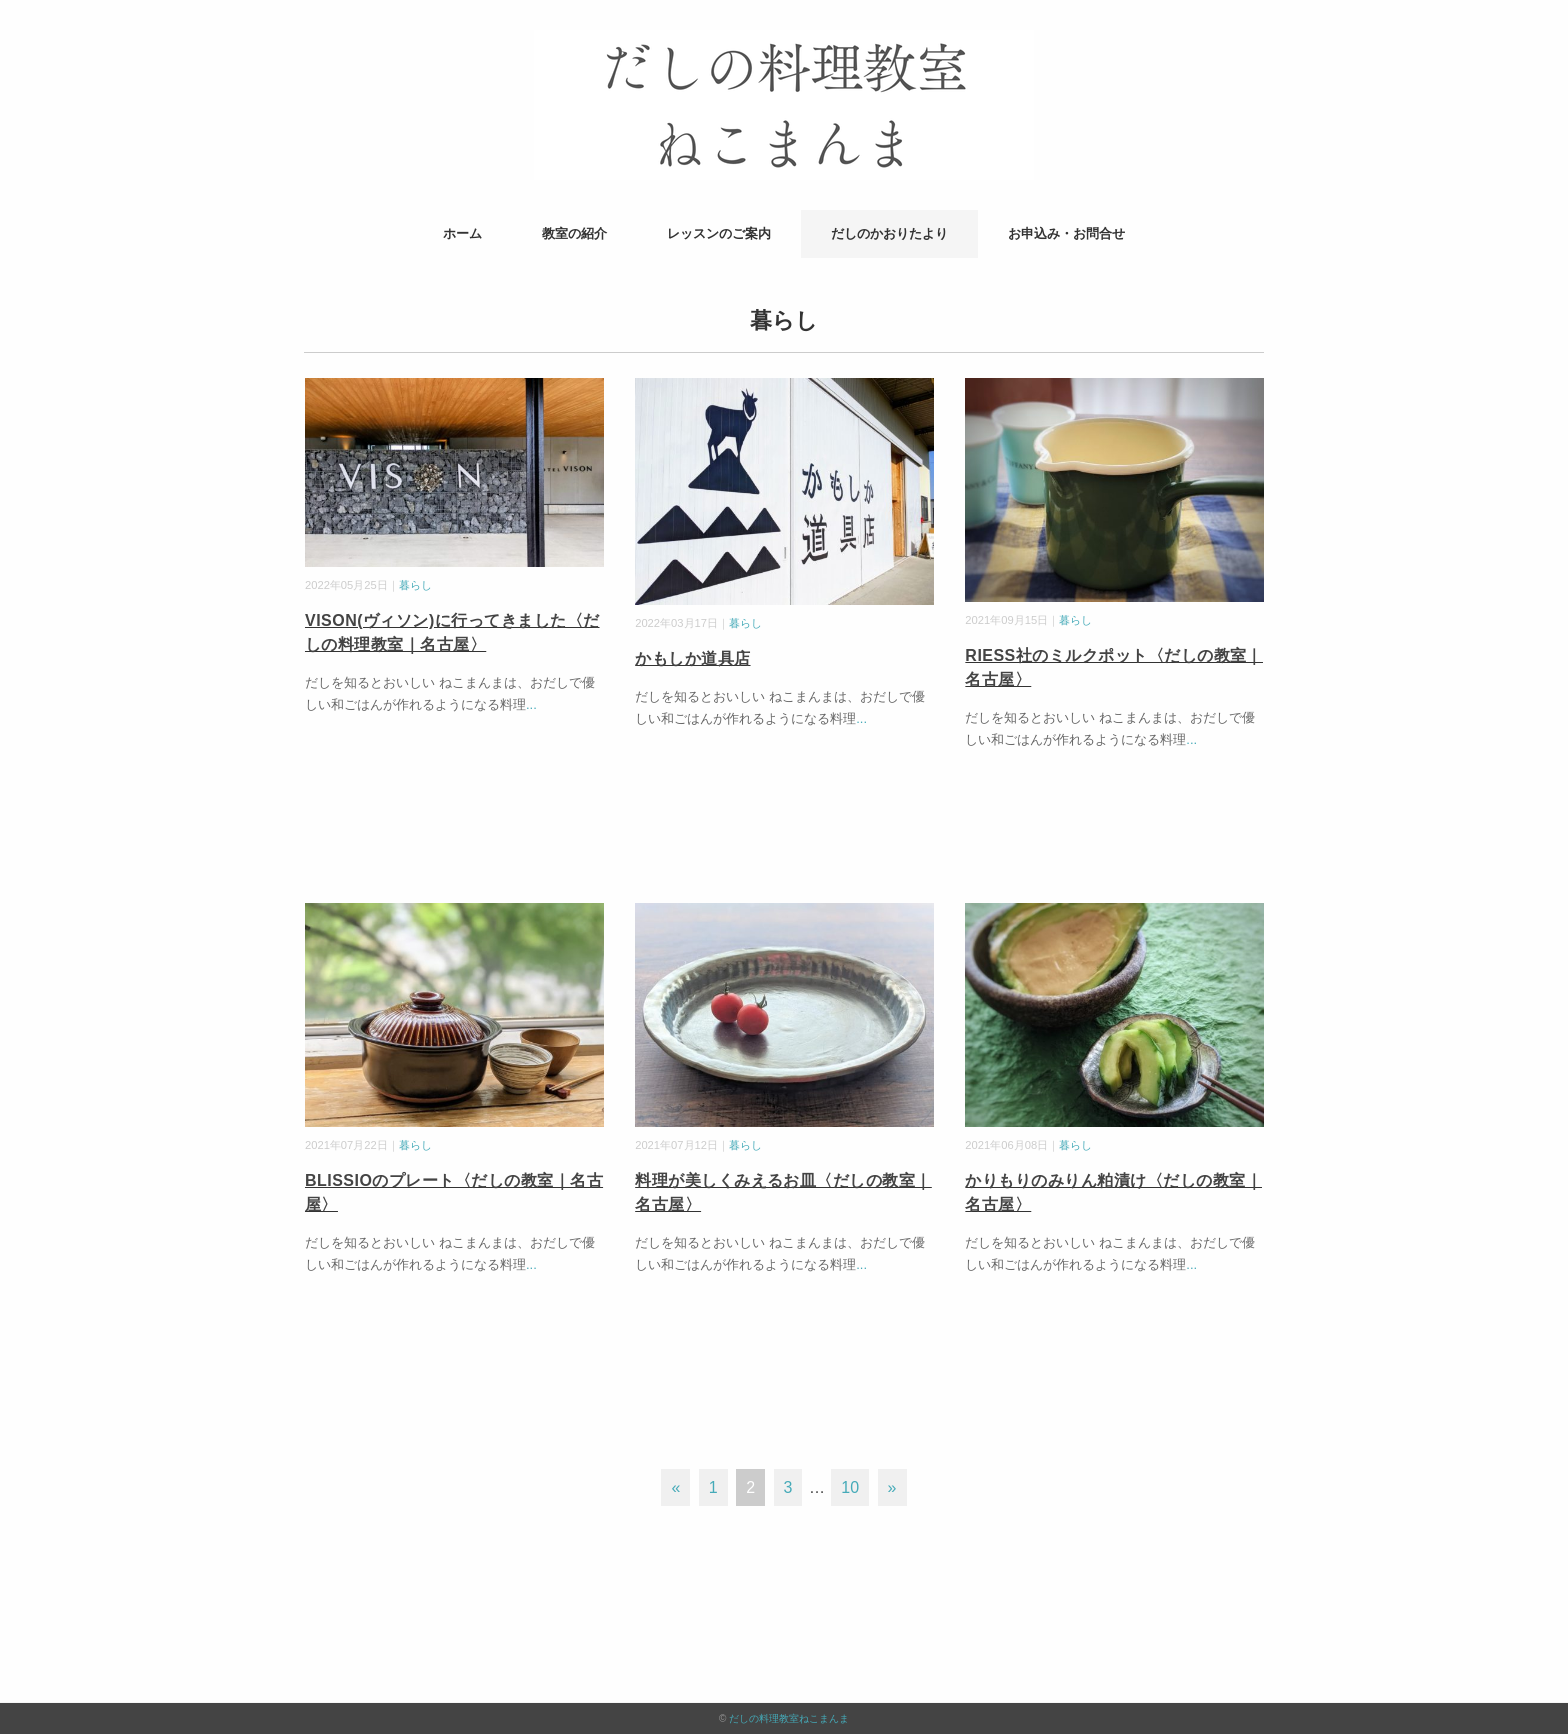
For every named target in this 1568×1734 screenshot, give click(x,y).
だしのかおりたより (889, 233)
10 (850, 1487)
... (531, 704)
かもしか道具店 (692, 658)
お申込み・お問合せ (1066, 233)
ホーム (462, 233)
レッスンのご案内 (719, 233)
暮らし (415, 585)
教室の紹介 (574, 233)
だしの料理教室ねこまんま (789, 1718)
